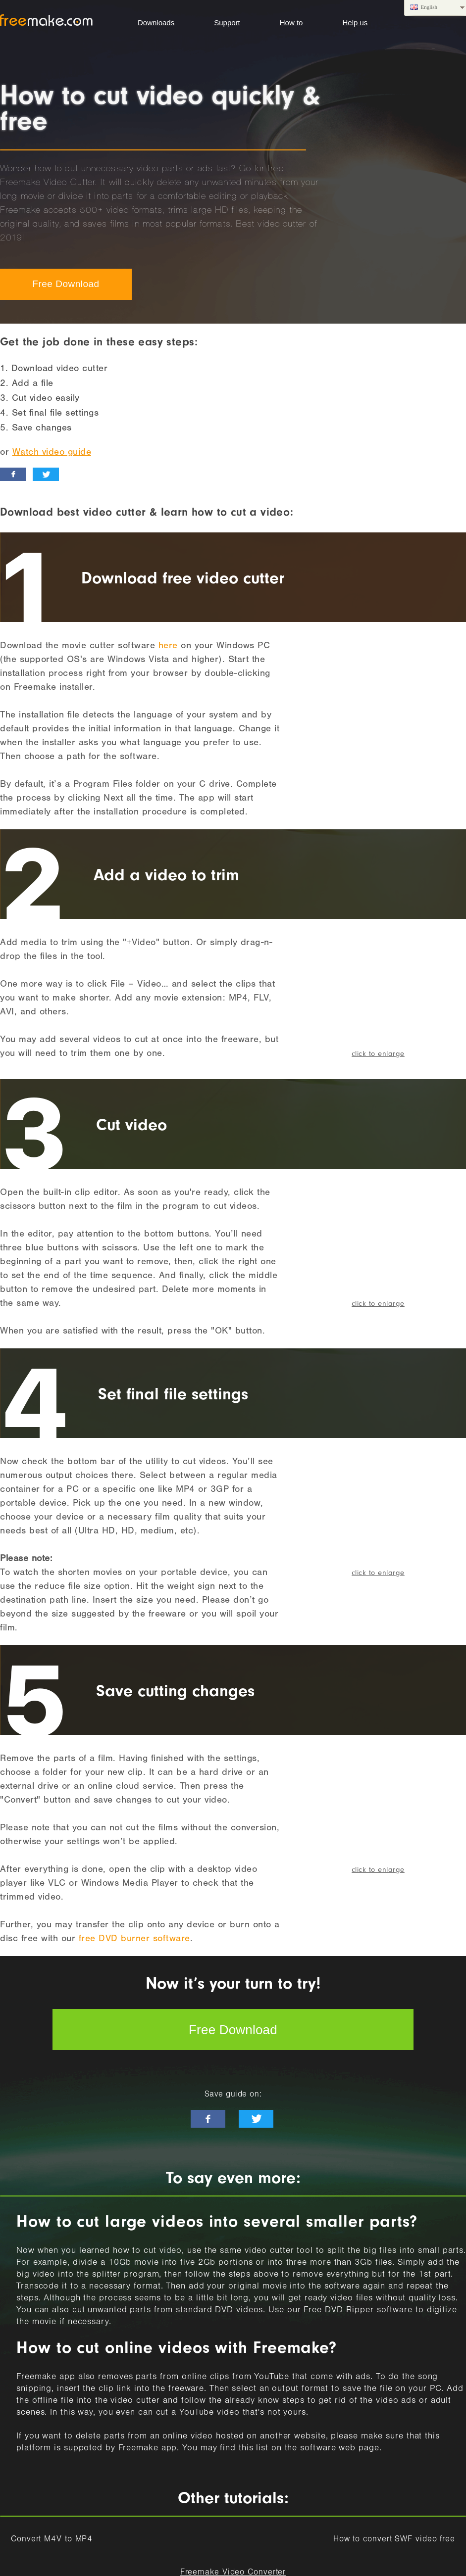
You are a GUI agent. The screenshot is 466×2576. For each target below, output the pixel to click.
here (168, 646)
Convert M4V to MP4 (52, 2540)
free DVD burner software (134, 1939)
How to (291, 22)
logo (46, 20)
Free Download (65, 284)
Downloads (156, 22)
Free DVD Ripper (339, 2310)
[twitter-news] (256, 2119)
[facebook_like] (13, 474)
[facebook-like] (208, 2119)
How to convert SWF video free (394, 2540)
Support (227, 22)
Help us (354, 22)
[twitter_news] (46, 474)
